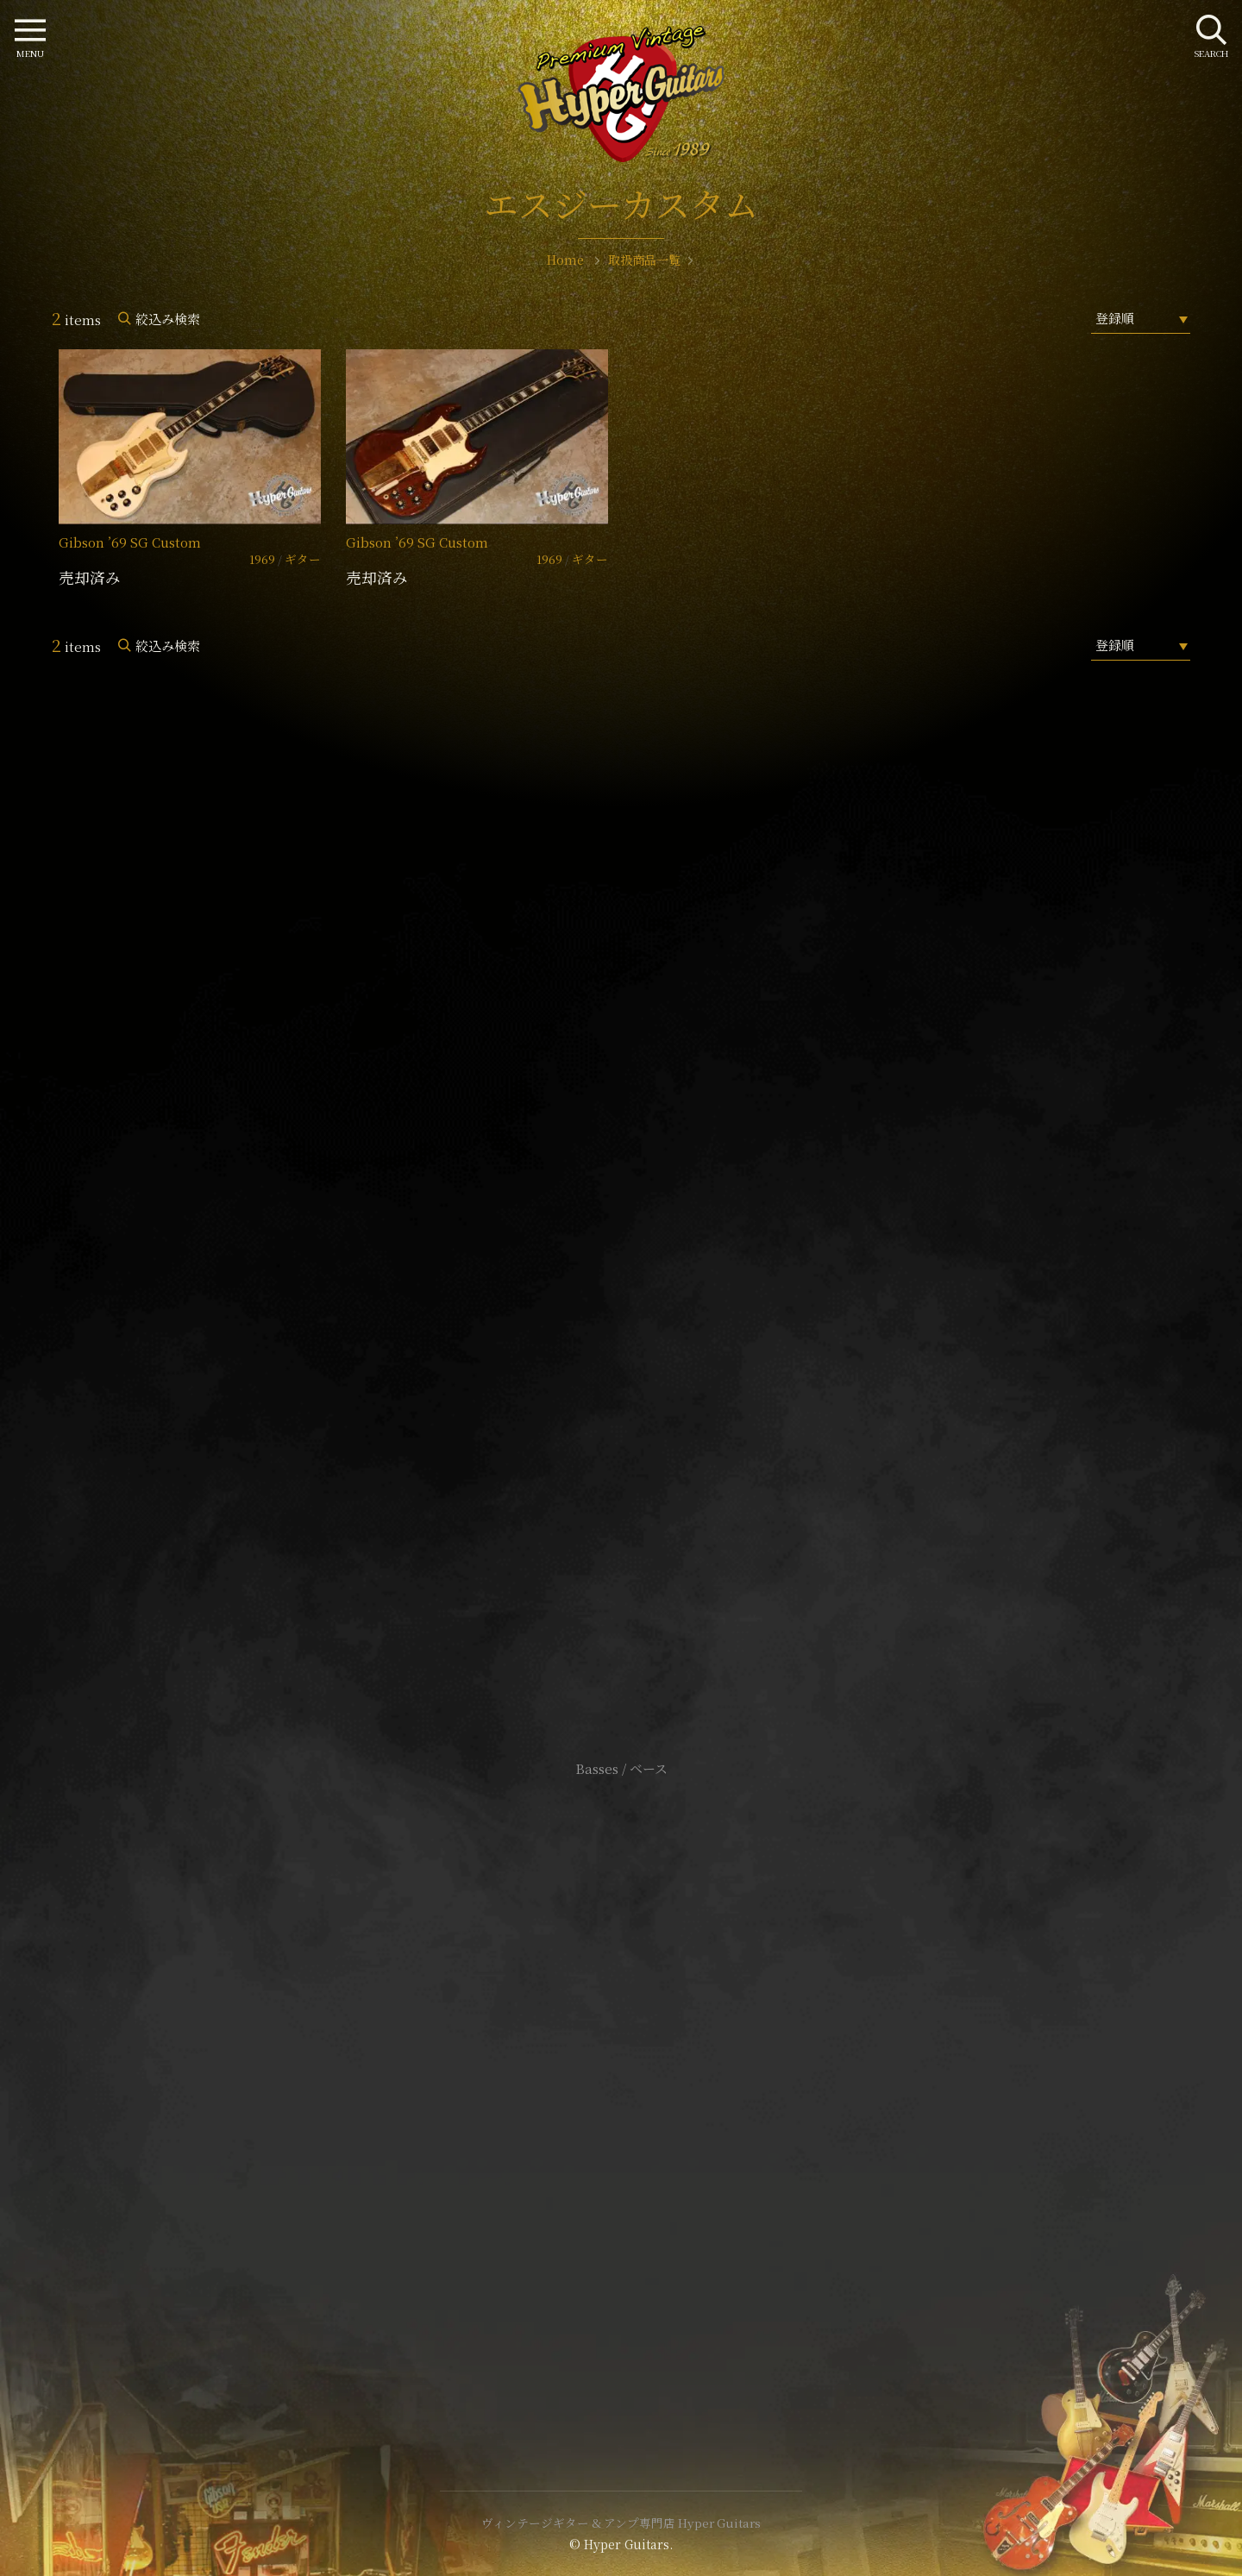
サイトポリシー (621, 2058)
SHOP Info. (621, 1253)
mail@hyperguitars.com (647, 1202)
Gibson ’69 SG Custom (130, 542)
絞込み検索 (167, 319)
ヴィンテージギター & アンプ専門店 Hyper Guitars (621, 2522)
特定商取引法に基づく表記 (621, 2084)
